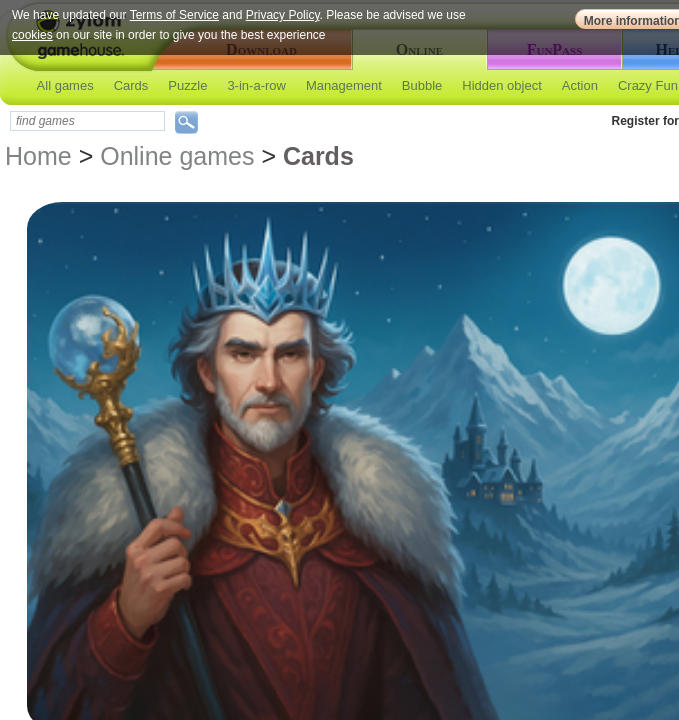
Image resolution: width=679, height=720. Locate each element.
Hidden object (502, 85)
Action (580, 85)
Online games (177, 156)
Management (344, 85)
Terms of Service (174, 15)
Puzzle (187, 85)
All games (65, 85)
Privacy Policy (283, 15)
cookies (32, 35)
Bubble (422, 85)
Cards (131, 85)
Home (38, 156)
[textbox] (87, 121)
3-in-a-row (256, 85)
